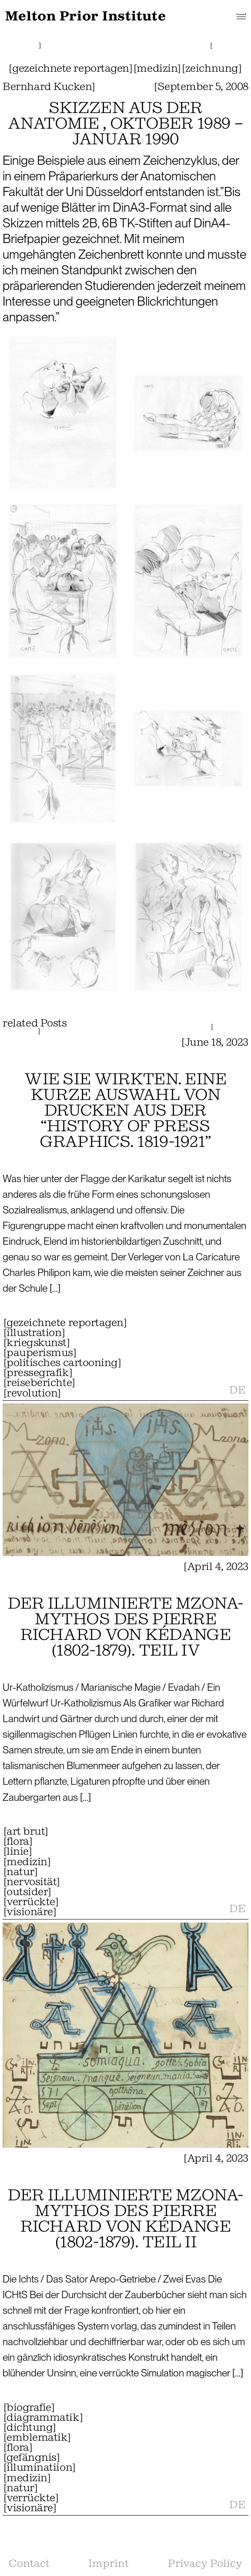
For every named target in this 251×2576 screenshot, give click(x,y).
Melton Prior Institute (85, 15)
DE (237, 1389)
